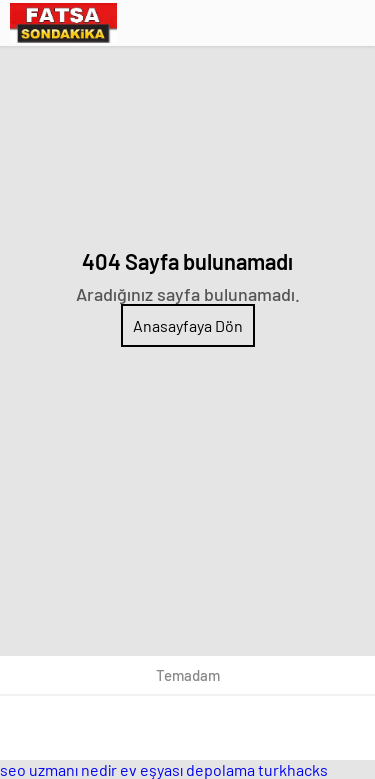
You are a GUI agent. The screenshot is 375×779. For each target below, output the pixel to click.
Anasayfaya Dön (188, 325)
